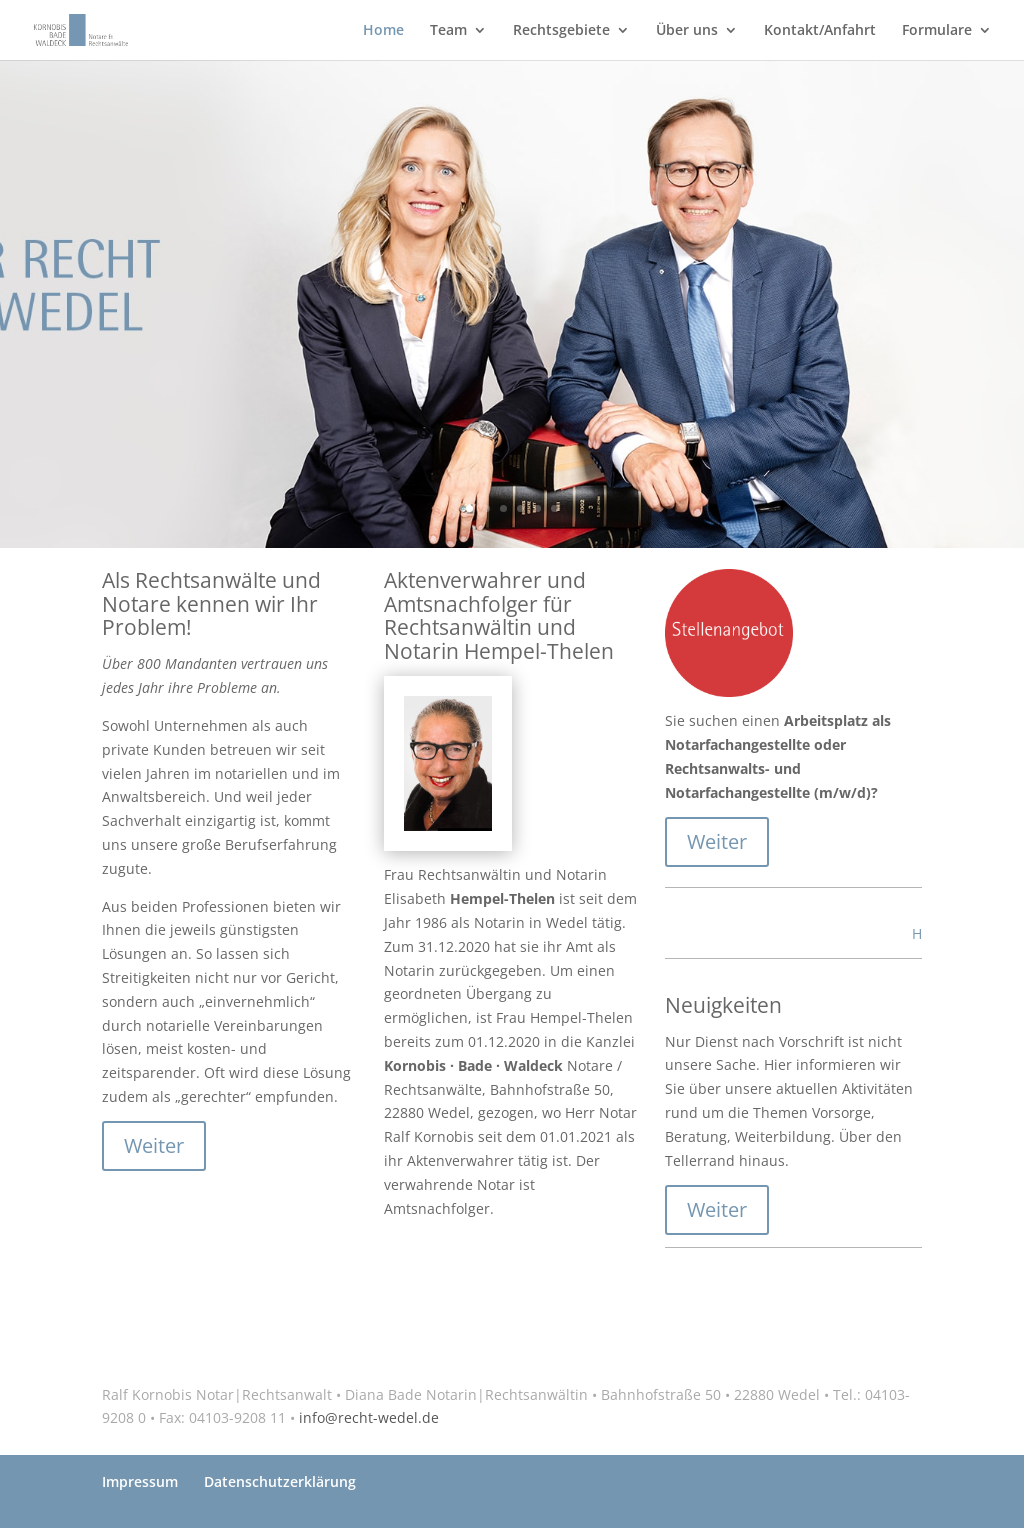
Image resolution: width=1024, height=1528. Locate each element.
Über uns (687, 31)
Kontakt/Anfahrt (820, 31)
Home (383, 31)
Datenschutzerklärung (280, 1481)
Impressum (140, 1481)
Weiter (154, 1145)
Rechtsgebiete (561, 31)
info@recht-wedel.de (369, 1417)
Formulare (937, 31)
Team (448, 31)
